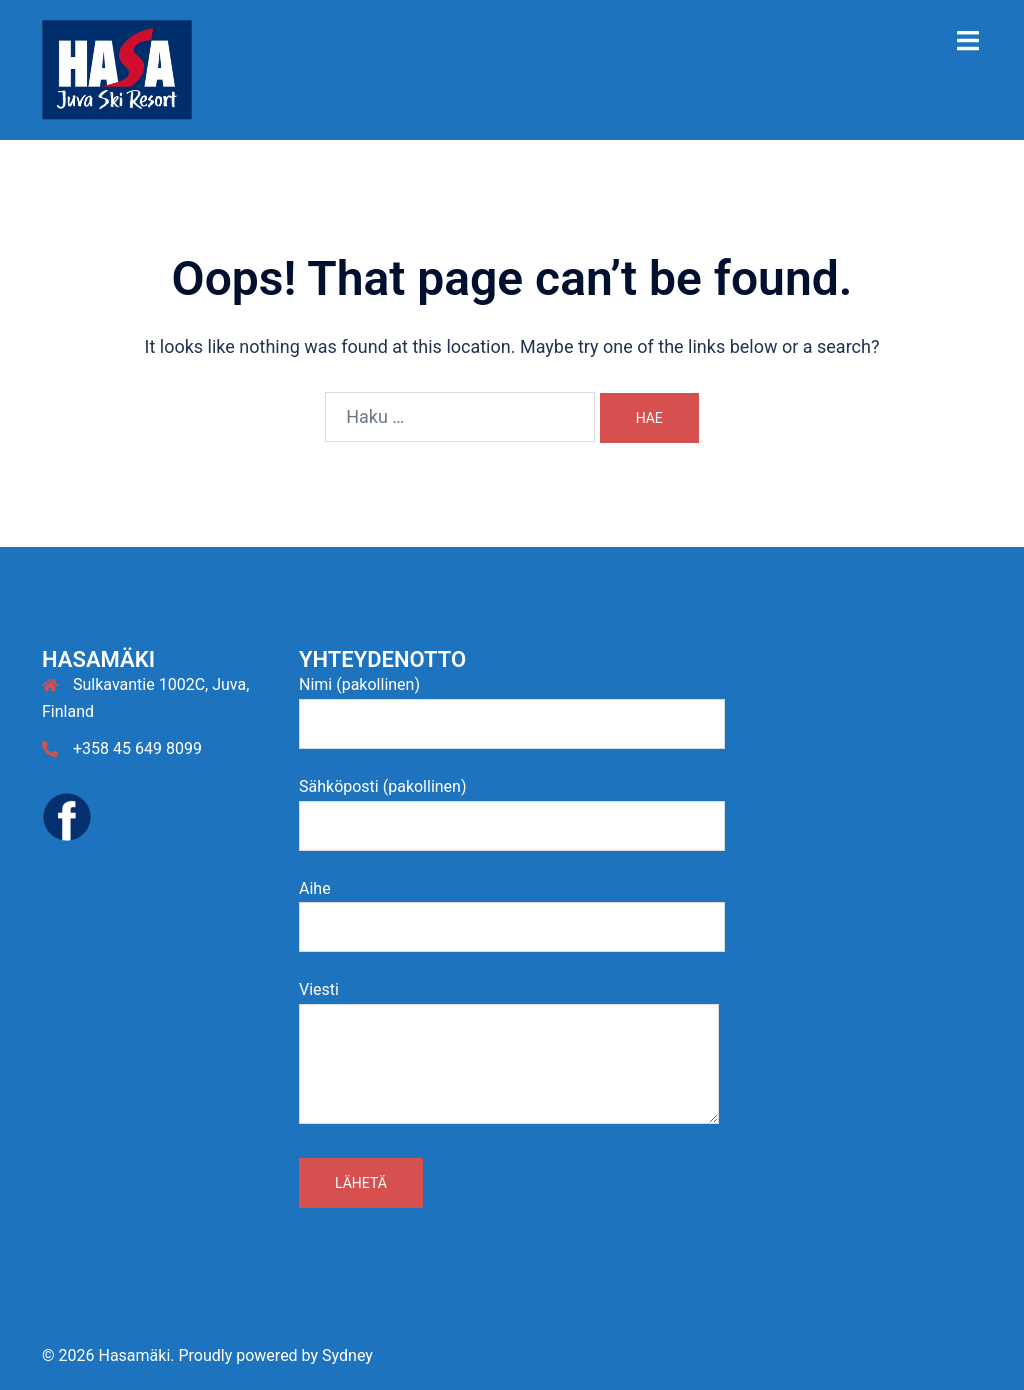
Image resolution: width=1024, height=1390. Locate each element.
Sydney (347, 1355)
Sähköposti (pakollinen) (512, 806)
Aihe (512, 908)
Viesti (509, 1054)
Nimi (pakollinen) (512, 704)
